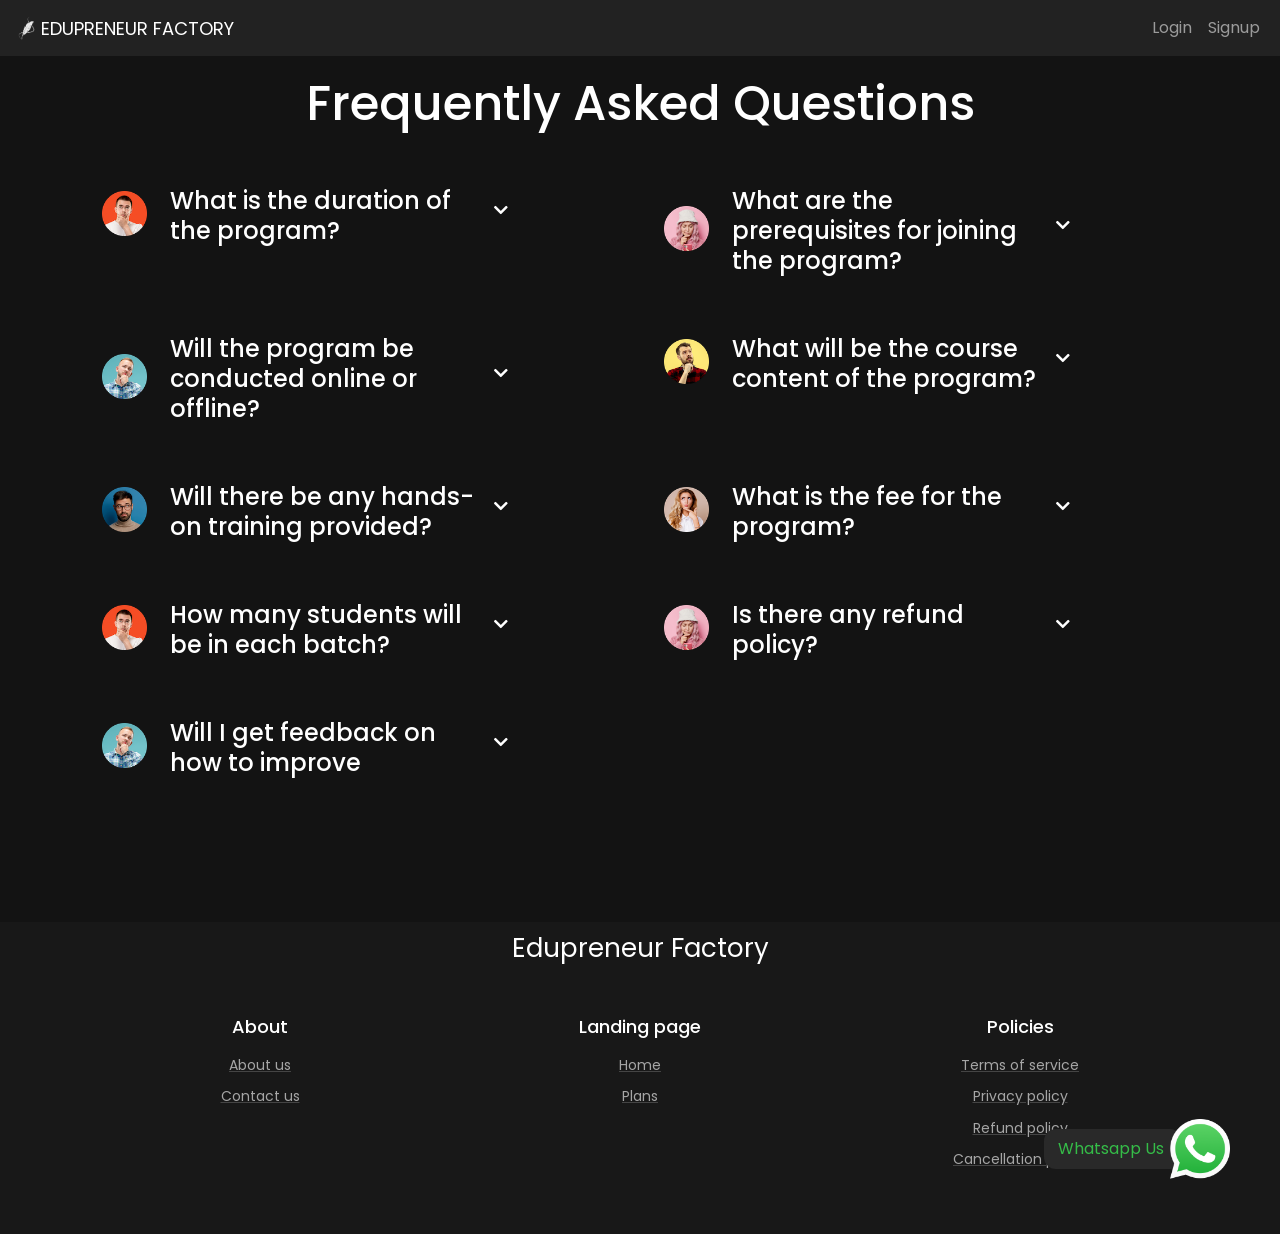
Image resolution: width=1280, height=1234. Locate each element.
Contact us (260, 1096)
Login (1172, 27)
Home (640, 1065)
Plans (640, 1096)
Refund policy (1020, 1128)
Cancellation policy (1020, 1159)
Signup (1234, 27)
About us (260, 1065)
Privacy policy (1020, 1096)
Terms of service (1020, 1065)
